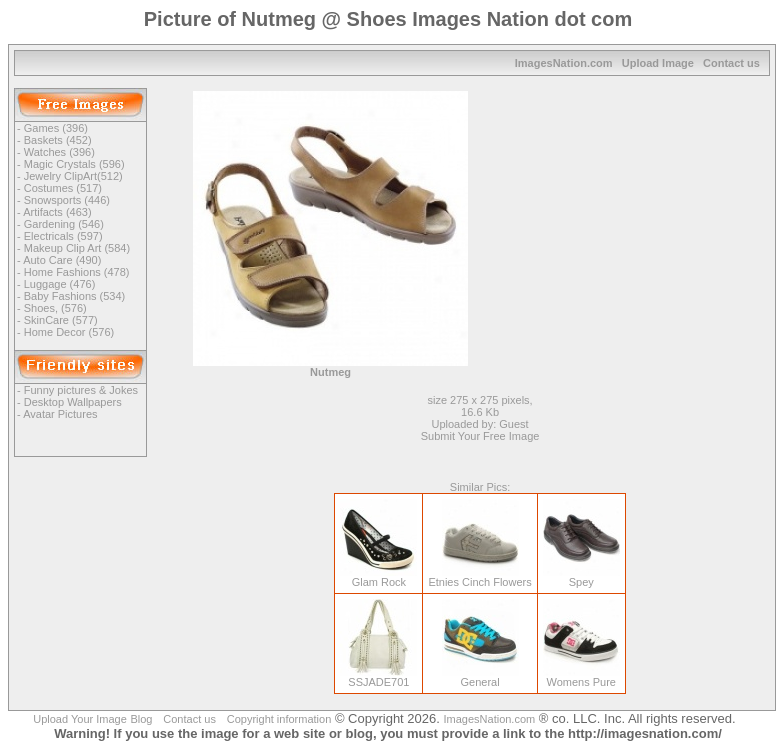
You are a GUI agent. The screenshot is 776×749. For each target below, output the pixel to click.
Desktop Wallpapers (73, 402)
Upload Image (658, 63)
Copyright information (279, 719)
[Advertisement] (639, 216)
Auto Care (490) (62, 260)
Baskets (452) (58, 140)
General (480, 677)
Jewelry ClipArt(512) (73, 176)
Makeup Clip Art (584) (77, 248)
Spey (581, 577)
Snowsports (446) (67, 200)
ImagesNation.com (564, 63)
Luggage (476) (60, 284)
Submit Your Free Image (480, 436)
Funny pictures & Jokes (81, 390)
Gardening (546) (64, 224)
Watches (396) (59, 152)
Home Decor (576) (69, 332)
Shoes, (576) (55, 308)
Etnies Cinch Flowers (479, 577)
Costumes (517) (63, 188)
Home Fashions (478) (77, 272)
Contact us (731, 63)
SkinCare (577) (61, 320)
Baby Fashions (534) (75, 296)
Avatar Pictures (60, 414)
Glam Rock (378, 577)
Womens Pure (581, 677)
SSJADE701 (378, 677)
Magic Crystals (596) (74, 164)
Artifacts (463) (57, 212)
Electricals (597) (63, 236)
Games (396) (56, 128)
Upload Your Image (80, 719)
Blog (141, 719)
